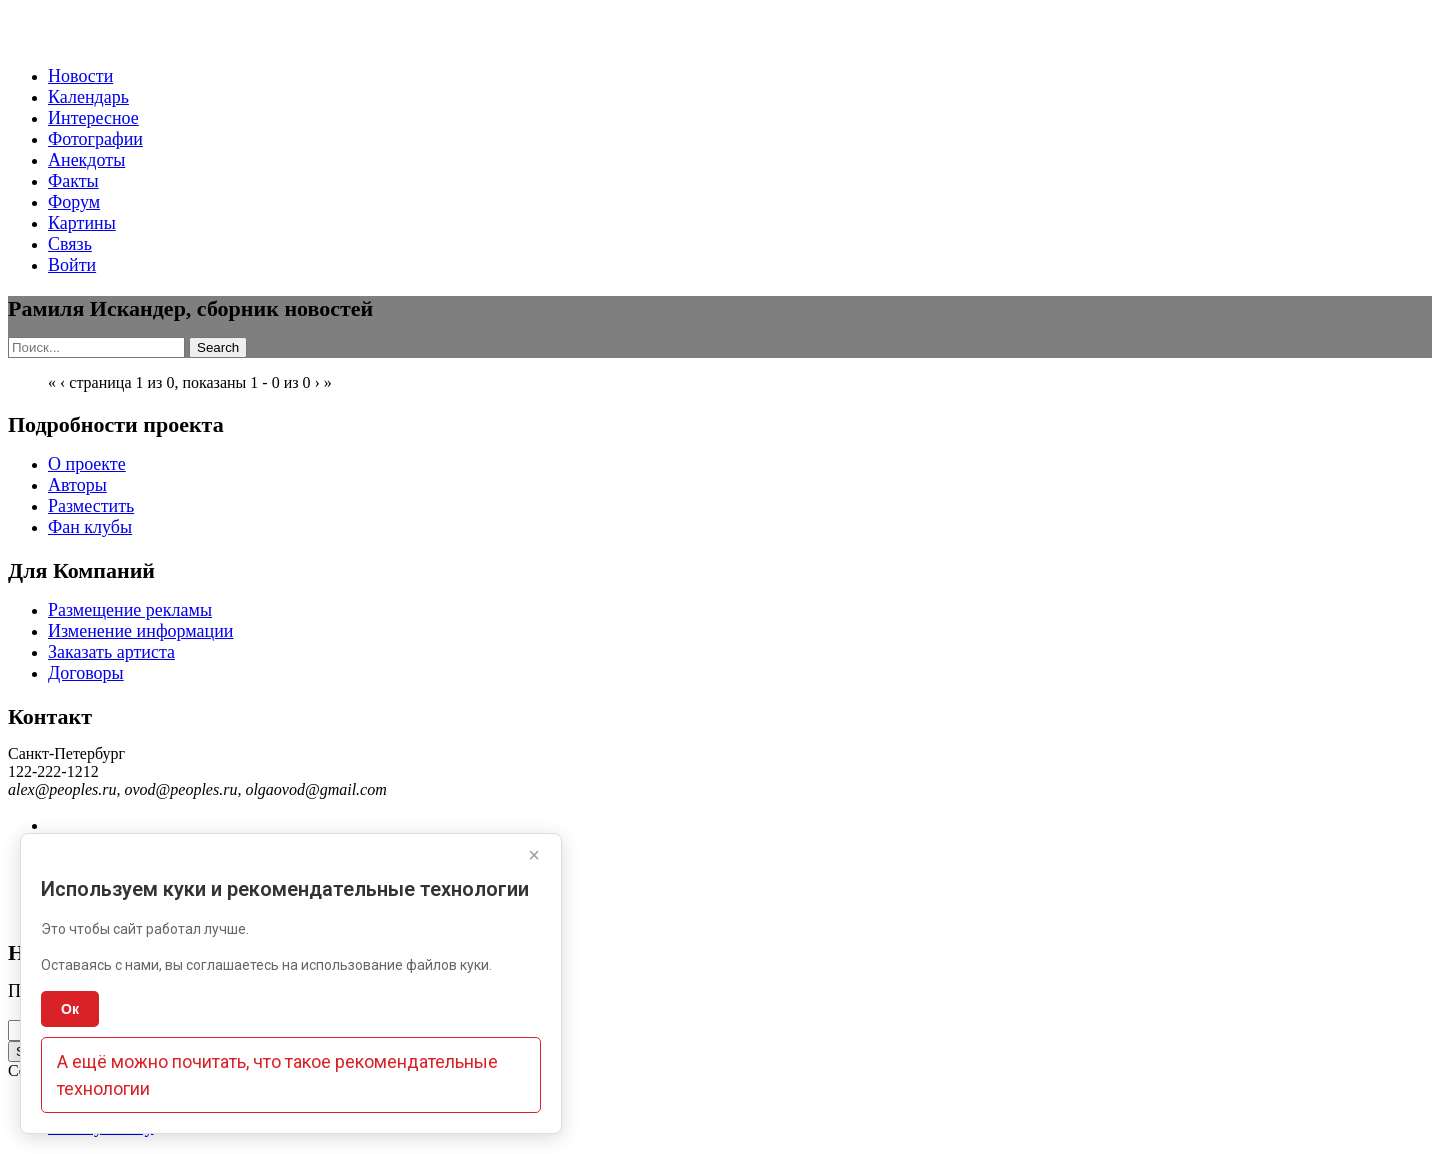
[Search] (96, 347)
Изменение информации (140, 631)
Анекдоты (86, 160)
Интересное (93, 118)
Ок (70, 1009)
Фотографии (95, 139)
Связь (70, 244)
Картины (82, 223)
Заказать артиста (111, 652)
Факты (73, 181)
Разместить (91, 506)
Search (218, 347)
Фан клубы (90, 527)
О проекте (87, 464)
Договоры (86, 673)
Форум (74, 202)
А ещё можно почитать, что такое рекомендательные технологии (277, 1075)
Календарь (88, 97)
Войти (72, 265)
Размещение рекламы (130, 610)
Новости (80, 76)
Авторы (77, 485)
